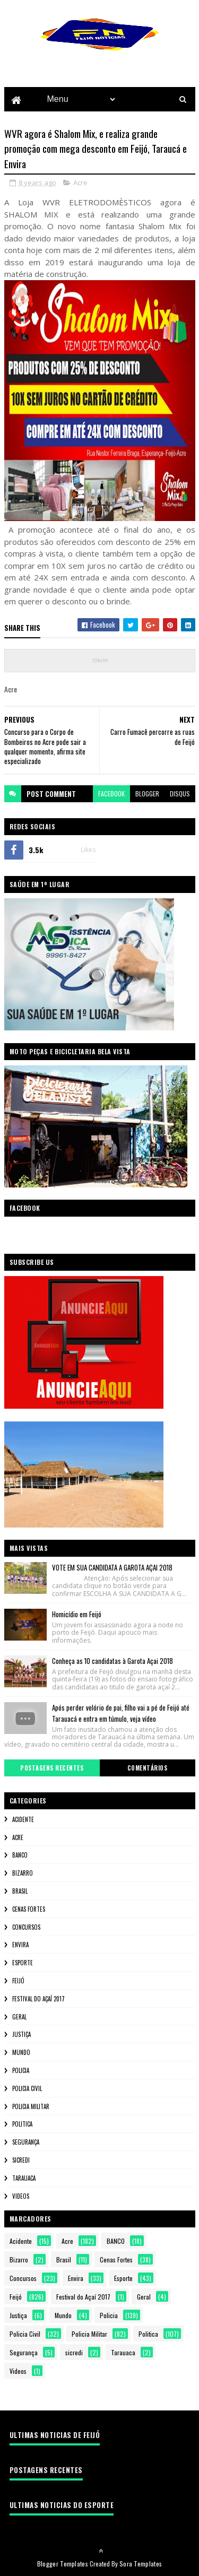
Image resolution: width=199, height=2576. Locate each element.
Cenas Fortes (28, 1909)
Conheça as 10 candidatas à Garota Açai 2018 (112, 1661)
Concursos (26, 1927)
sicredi (21, 2160)
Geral (19, 2017)
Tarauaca (24, 2178)
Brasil (20, 1891)
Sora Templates (140, 2564)
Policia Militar (30, 2106)
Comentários (147, 1768)
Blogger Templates (62, 2564)
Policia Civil (27, 2089)
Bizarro (22, 1873)
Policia (20, 2071)
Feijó (18, 1981)
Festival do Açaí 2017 (38, 1999)
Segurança (25, 2142)
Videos (20, 2196)
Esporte (22, 1963)
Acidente (23, 1820)
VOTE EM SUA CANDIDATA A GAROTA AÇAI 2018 (112, 1568)
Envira (20, 1945)
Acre (80, 183)
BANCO (20, 1855)
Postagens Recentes (51, 1768)
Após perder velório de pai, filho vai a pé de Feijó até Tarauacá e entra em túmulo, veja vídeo (120, 1713)
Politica (22, 2124)
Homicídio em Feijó (76, 1614)
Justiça (21, 2035)
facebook (111, 794)
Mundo (21, 2053)
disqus (180, 794)
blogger (147, 794)
